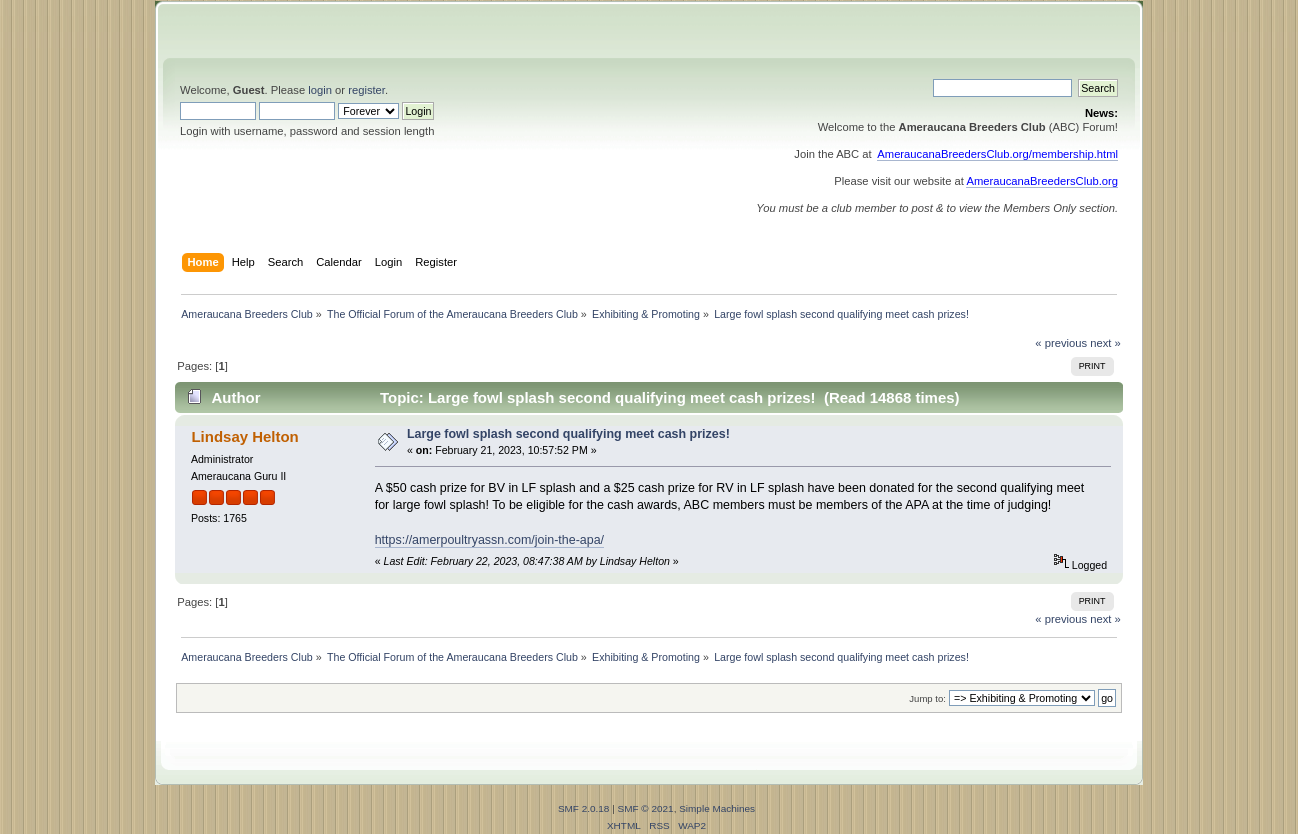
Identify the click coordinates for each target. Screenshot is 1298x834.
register (366, 90)
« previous (1061, 343)
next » (1105, 343)
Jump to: (927, 698)
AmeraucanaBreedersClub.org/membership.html (997, 154)
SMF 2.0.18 (584, 808)
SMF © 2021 (646, 808)
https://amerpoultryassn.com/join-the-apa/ (489, 540)
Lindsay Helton (244, 436)
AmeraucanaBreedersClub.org (1042, 181)
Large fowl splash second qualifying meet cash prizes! (568, 434)
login (320, 90)
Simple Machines (717, 808)
